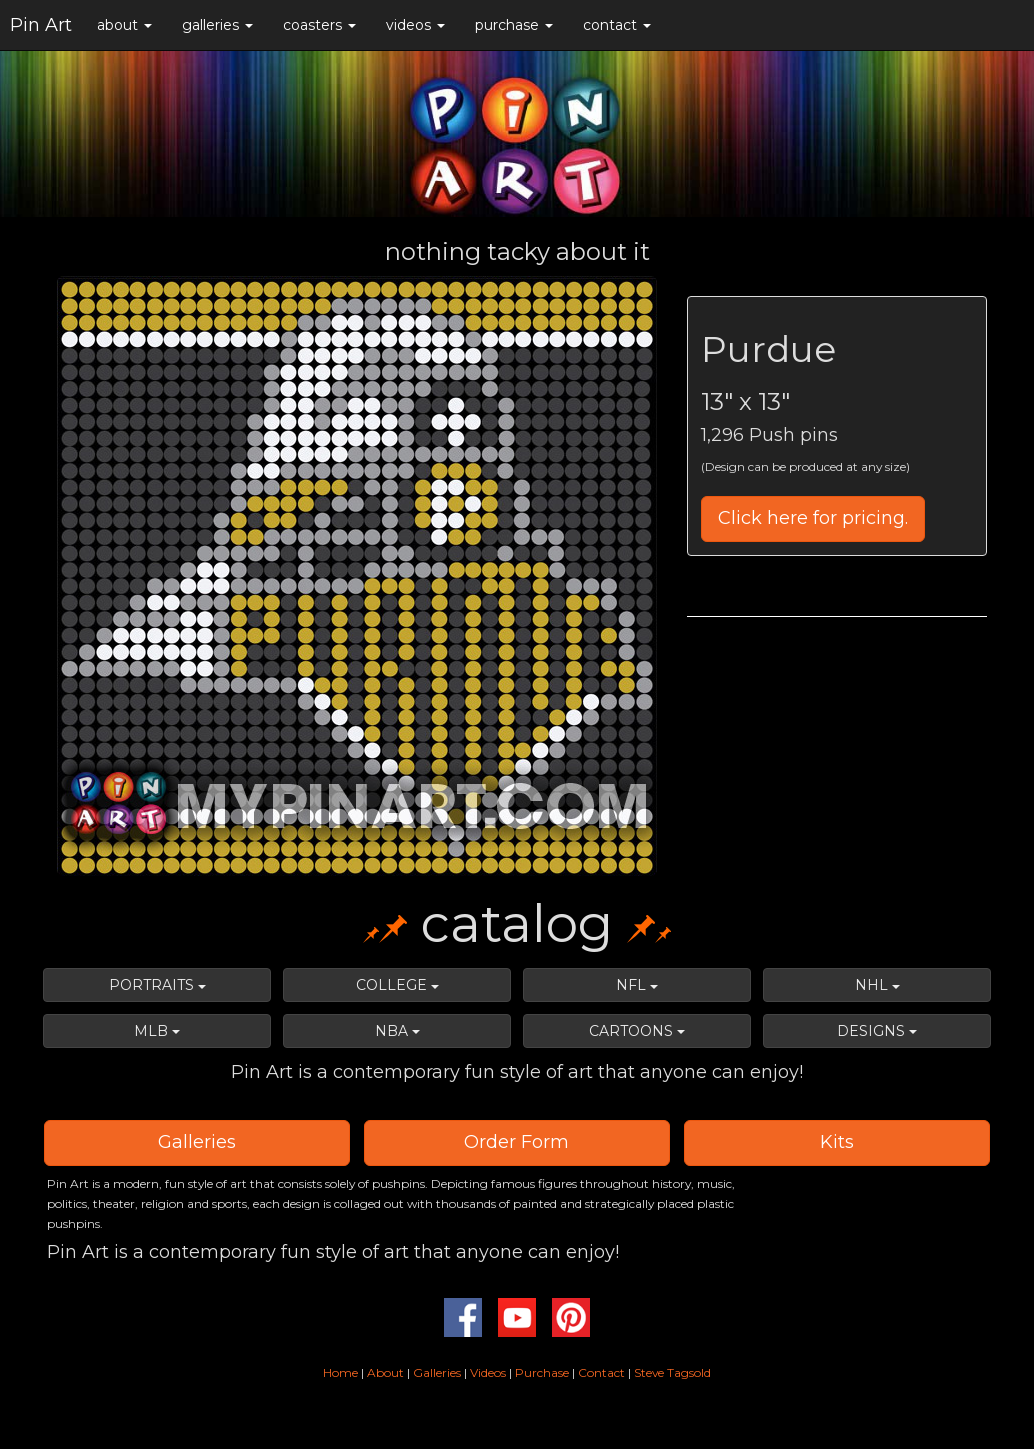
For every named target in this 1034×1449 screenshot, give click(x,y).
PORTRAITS (157, 985)
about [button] (124, 25)
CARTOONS (637, 1031)
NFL (637, 985)
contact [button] (617, 25)
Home (340, 1372)
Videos (488, 1372)
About (387, 1372)
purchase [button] (514, 25)
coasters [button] (319, 25)
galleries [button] (217, 25)
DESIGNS (877, 1031)
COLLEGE (397, 985)
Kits (837, 1142)
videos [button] (415, 25)
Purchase (542, 1372)
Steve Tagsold (672, 1372)
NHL (877, 985)
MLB (157, 1031)
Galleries (197, 1142)
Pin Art (41, 25)
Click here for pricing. (813, 518)
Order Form (516, 1142)
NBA (397, 1031)
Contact (601, 1372)
